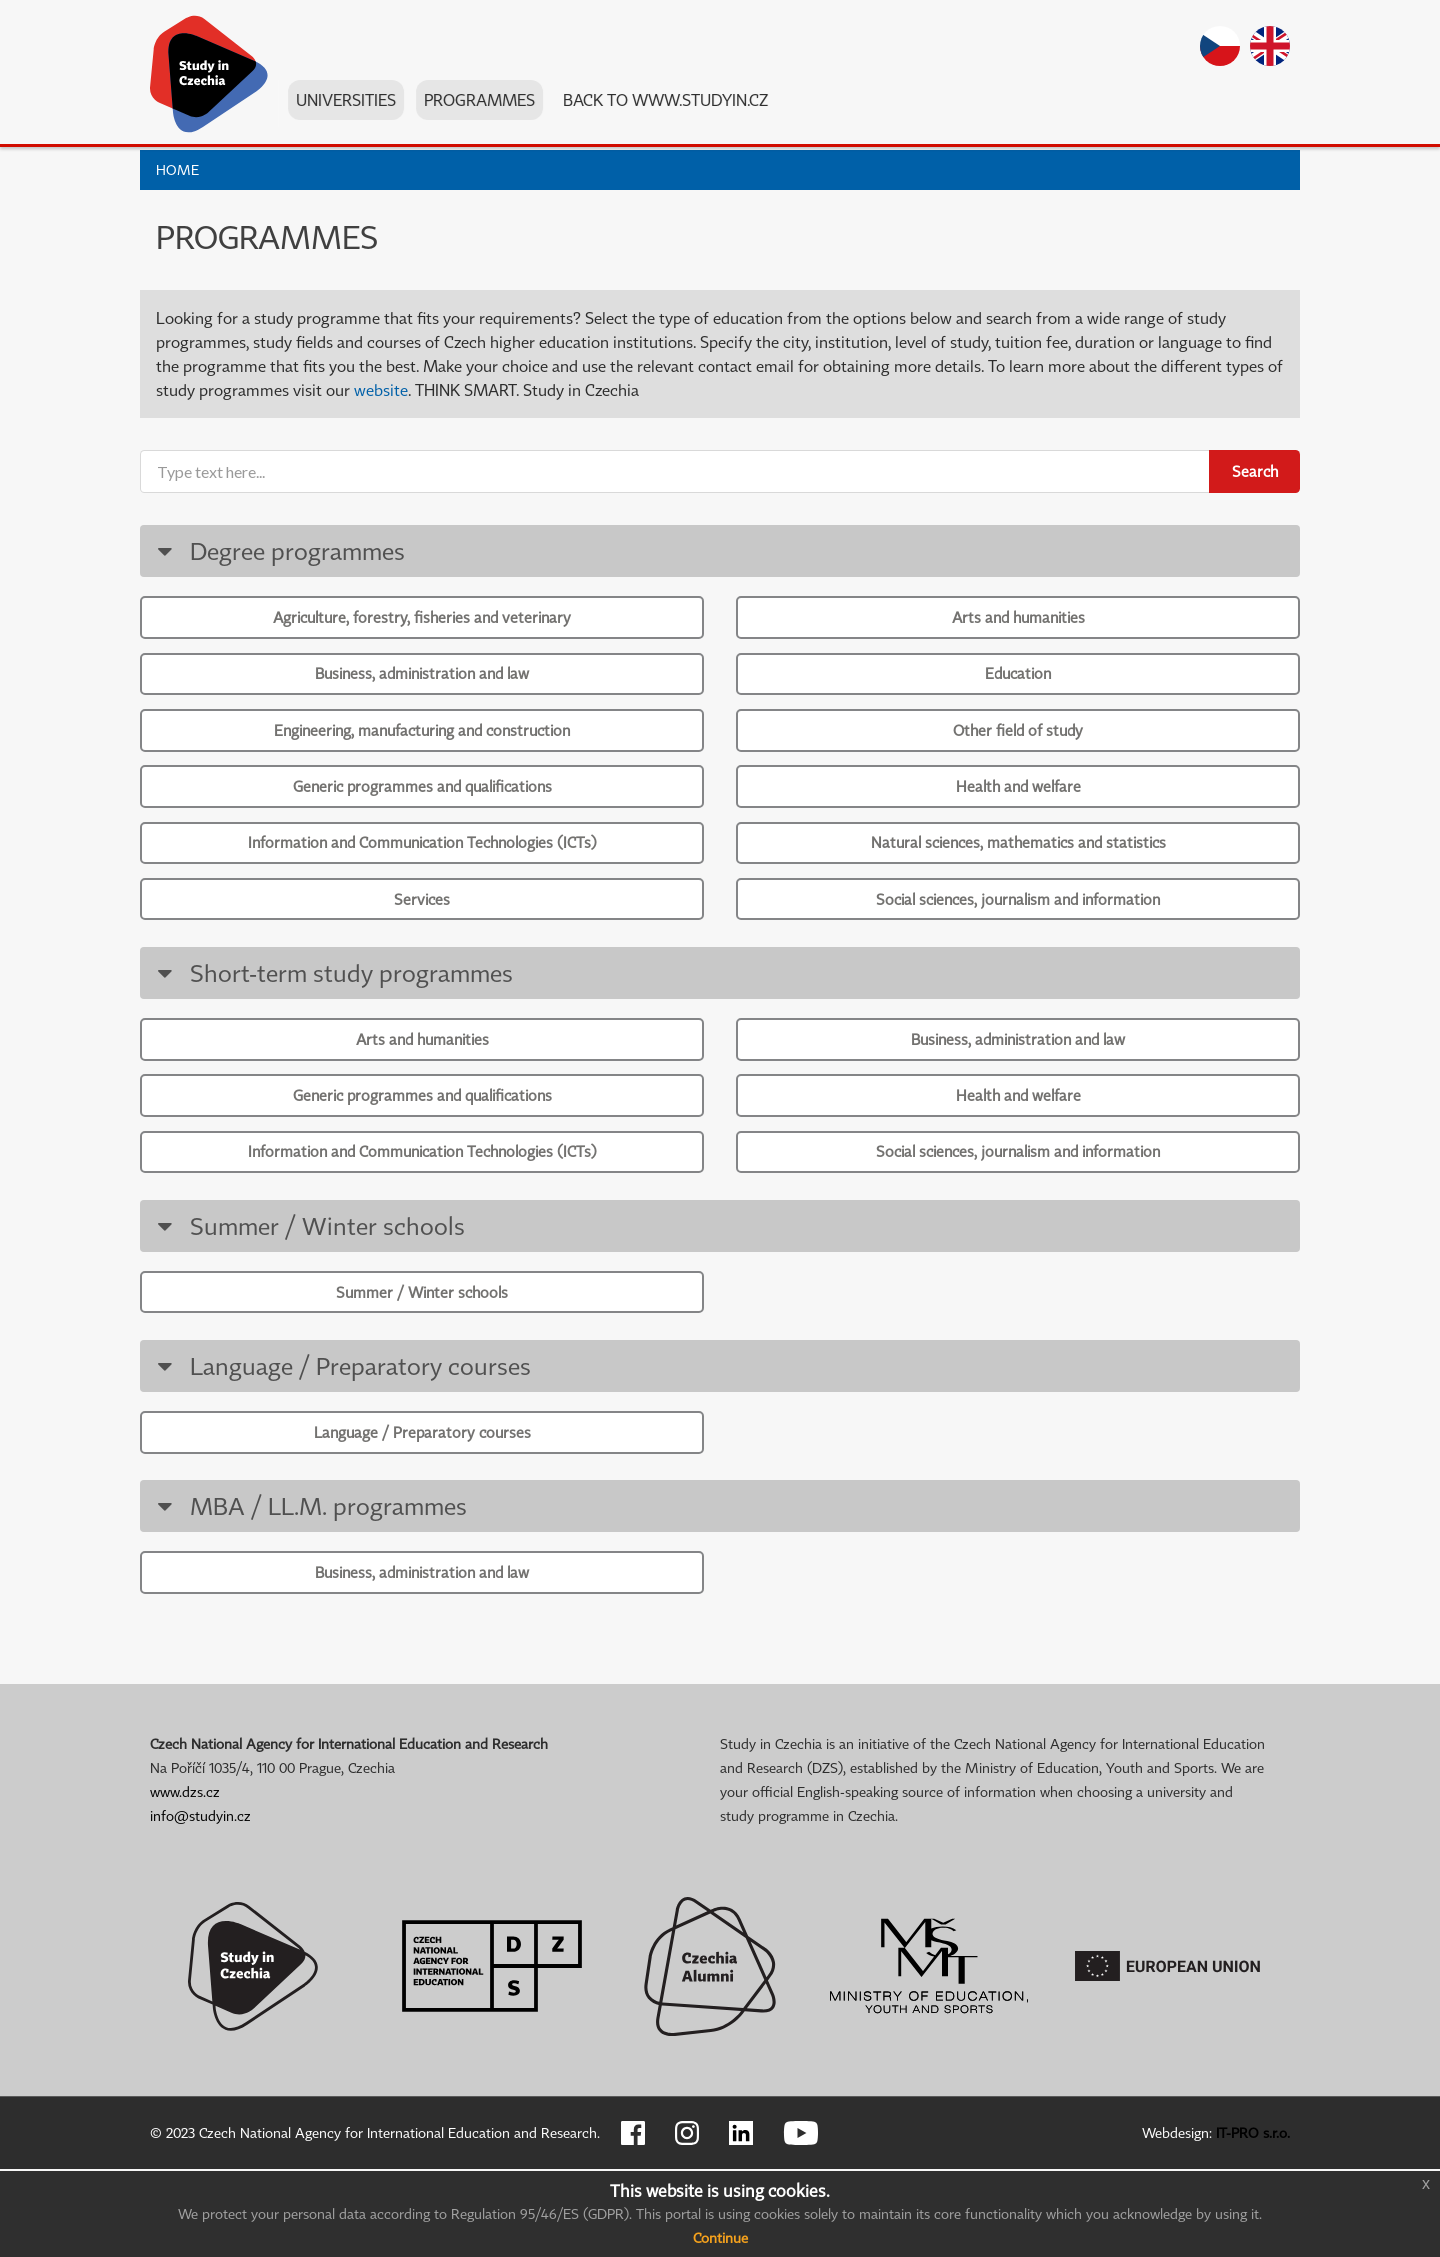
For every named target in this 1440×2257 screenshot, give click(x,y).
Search (1255, 471)
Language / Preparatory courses (340, 1438)
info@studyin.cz (200, 1903)
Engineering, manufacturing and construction (422, 746)
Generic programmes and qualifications (422, 810)
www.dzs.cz (185, 1879)
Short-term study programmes (331, 1016)
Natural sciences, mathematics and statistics (1018, 873)
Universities (348, 109)
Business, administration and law (422, 683)
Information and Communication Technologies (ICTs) (422, 873)
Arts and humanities (1018, 619)
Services (422, 937)
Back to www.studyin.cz (667, 109)
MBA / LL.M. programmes (308, 1585)
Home (177, 169)
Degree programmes (277, 550)
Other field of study (1018, 746)
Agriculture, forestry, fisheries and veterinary (422, 619)
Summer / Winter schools (307, 1290)
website (381, 390)
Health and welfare (1018, 810)
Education (1018, 683)
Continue (720, 2237)
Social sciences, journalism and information (1018, 937)
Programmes (481, 109)
